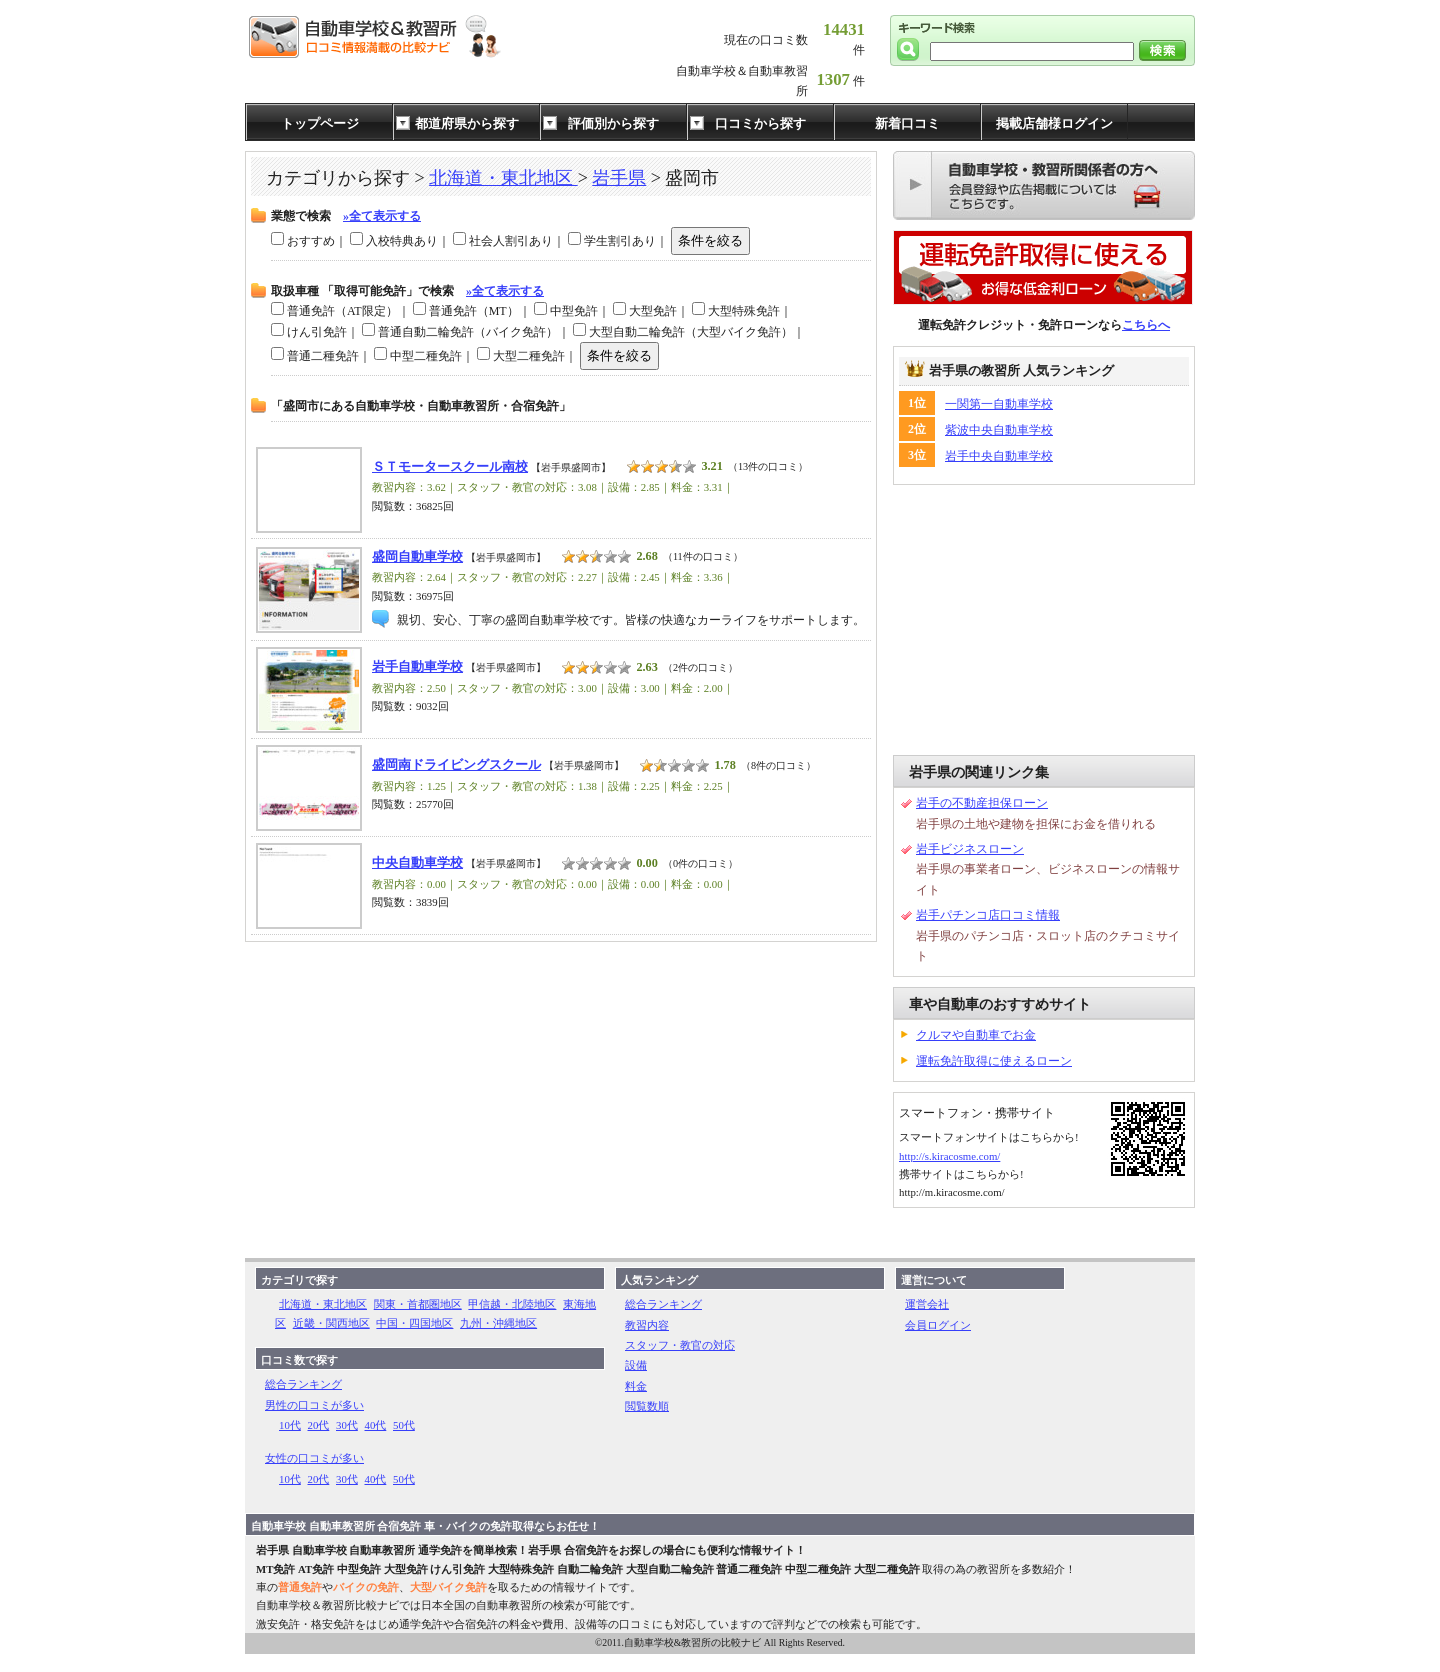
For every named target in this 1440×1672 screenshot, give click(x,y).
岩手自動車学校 (417, 667)
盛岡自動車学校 (417, 557)
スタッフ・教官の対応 (680, 1345)
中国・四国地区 (414, 1323)
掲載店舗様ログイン (1054, 123)
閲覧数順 (647, 1406)
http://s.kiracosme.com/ (949, 1156)
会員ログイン (938, 1325)
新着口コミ (907, 123)
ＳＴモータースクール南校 (450, 467)
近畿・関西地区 (331, 1323)
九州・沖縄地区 (498, 1323)
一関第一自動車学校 (999, 404)
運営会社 (927, 1304)
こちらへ (1146, 325)
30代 (347, 1425)
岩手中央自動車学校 (999, 456)
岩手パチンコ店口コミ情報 (988, 915)
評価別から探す (613, 123)
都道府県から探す (467, 123)
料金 (636, 1386)
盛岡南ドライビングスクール (456, 765)
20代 (319, 1425)
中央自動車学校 (417, 863)
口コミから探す (760, 123)
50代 (404, 1425)
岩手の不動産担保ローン (982, 803)
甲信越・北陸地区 (512, 1304)
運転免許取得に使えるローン (994, 1061)
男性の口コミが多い (314, 1405)
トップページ (320, 123)
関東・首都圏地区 (418, 1304)
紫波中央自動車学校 (999, 430)
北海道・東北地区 (503, 178)
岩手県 (619, 178)
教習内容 (647, 1325)
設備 (636, 1365)
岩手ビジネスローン (970, 849)
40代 (376, 1425)
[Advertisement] (1044, 620)
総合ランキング (303, 1384)
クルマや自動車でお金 (976, 1035)
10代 (290, 1425)
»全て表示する (382, 216)
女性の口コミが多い (314, 1458)
